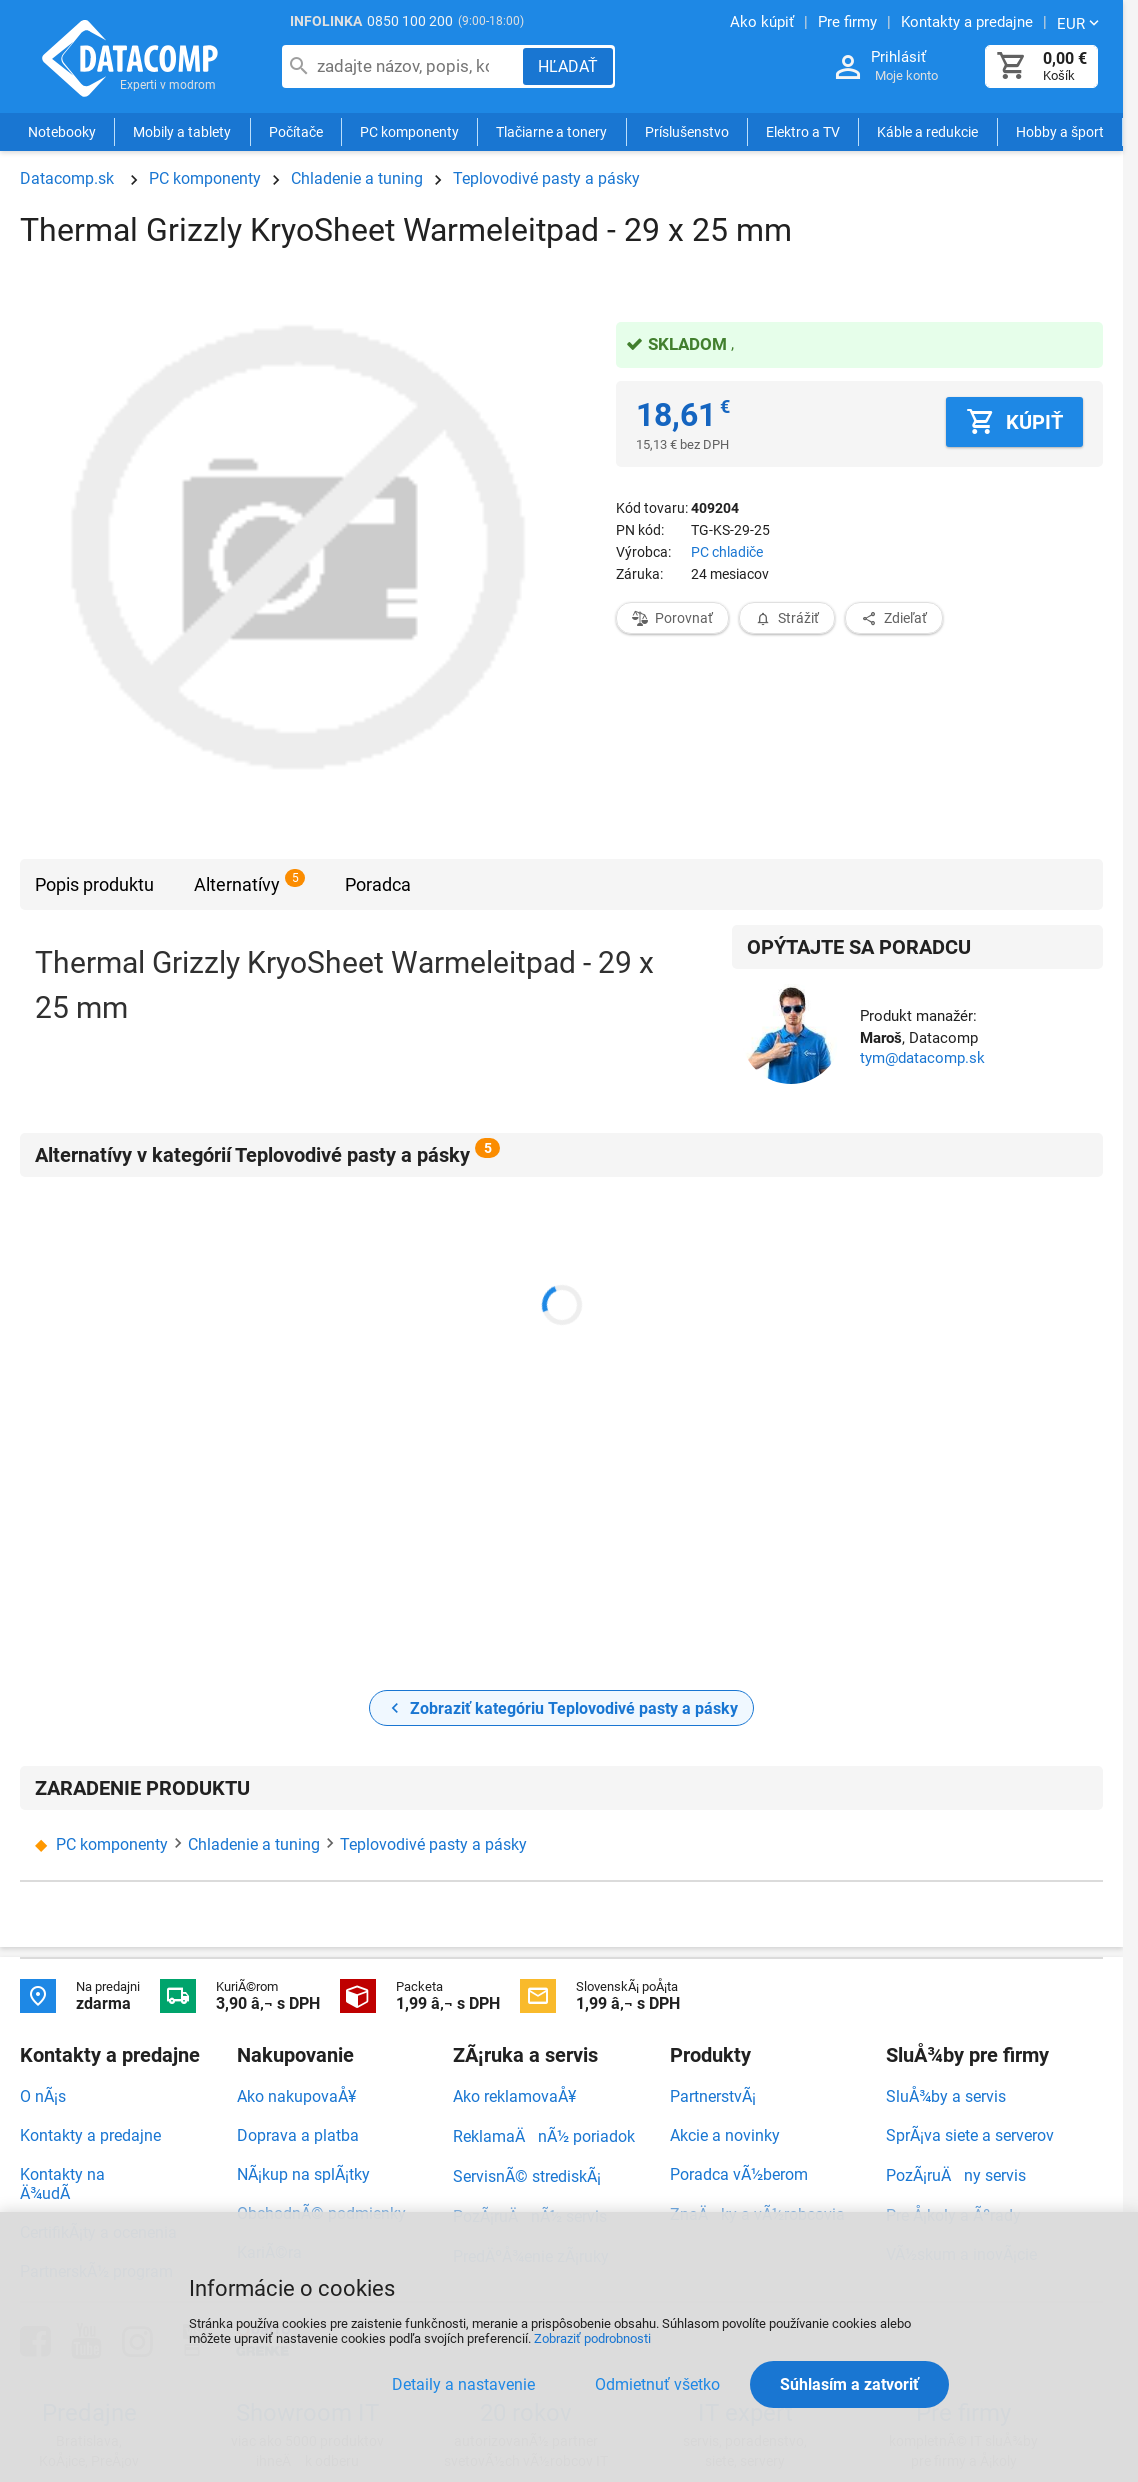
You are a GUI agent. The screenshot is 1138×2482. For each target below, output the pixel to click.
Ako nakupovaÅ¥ (296, 2096)
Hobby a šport (1060, 132)
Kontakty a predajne (90, 2135)
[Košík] (1012, 66)
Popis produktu (94, 884)
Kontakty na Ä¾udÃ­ (62, 2184)
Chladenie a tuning (357, 178)
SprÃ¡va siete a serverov (970, 2135)
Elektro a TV (803, 132)
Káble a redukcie (927, 132)
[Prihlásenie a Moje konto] (848, 67)
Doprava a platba (298, 2135)
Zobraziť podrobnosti (592, 2338)
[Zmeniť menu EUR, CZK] (1080, 23)
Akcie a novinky (725, 2135)
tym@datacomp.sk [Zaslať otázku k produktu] (922, 1058)
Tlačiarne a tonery (551, 132)
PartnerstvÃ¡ (713, 2096)
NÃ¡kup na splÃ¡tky (303, 2174)
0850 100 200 (410, 21)
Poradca (378, 884)
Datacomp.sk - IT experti (130, 58)
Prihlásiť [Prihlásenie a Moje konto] (898, 57)
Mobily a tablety (182, 132)
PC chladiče (727, 552)
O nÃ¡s (43, 2096)
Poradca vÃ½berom (739, 2174)
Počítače (296, 132)
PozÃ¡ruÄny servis (956, 2175)
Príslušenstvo (687, 132)
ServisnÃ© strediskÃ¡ (527, 2176)
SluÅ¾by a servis (946, 2096)
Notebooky (62, 132)
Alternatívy (237, 884)
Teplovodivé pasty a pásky (546, 178)
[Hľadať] (568, 66)
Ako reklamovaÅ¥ (514, 2096)
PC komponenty (409, 132)
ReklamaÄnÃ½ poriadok (544, 2136)
